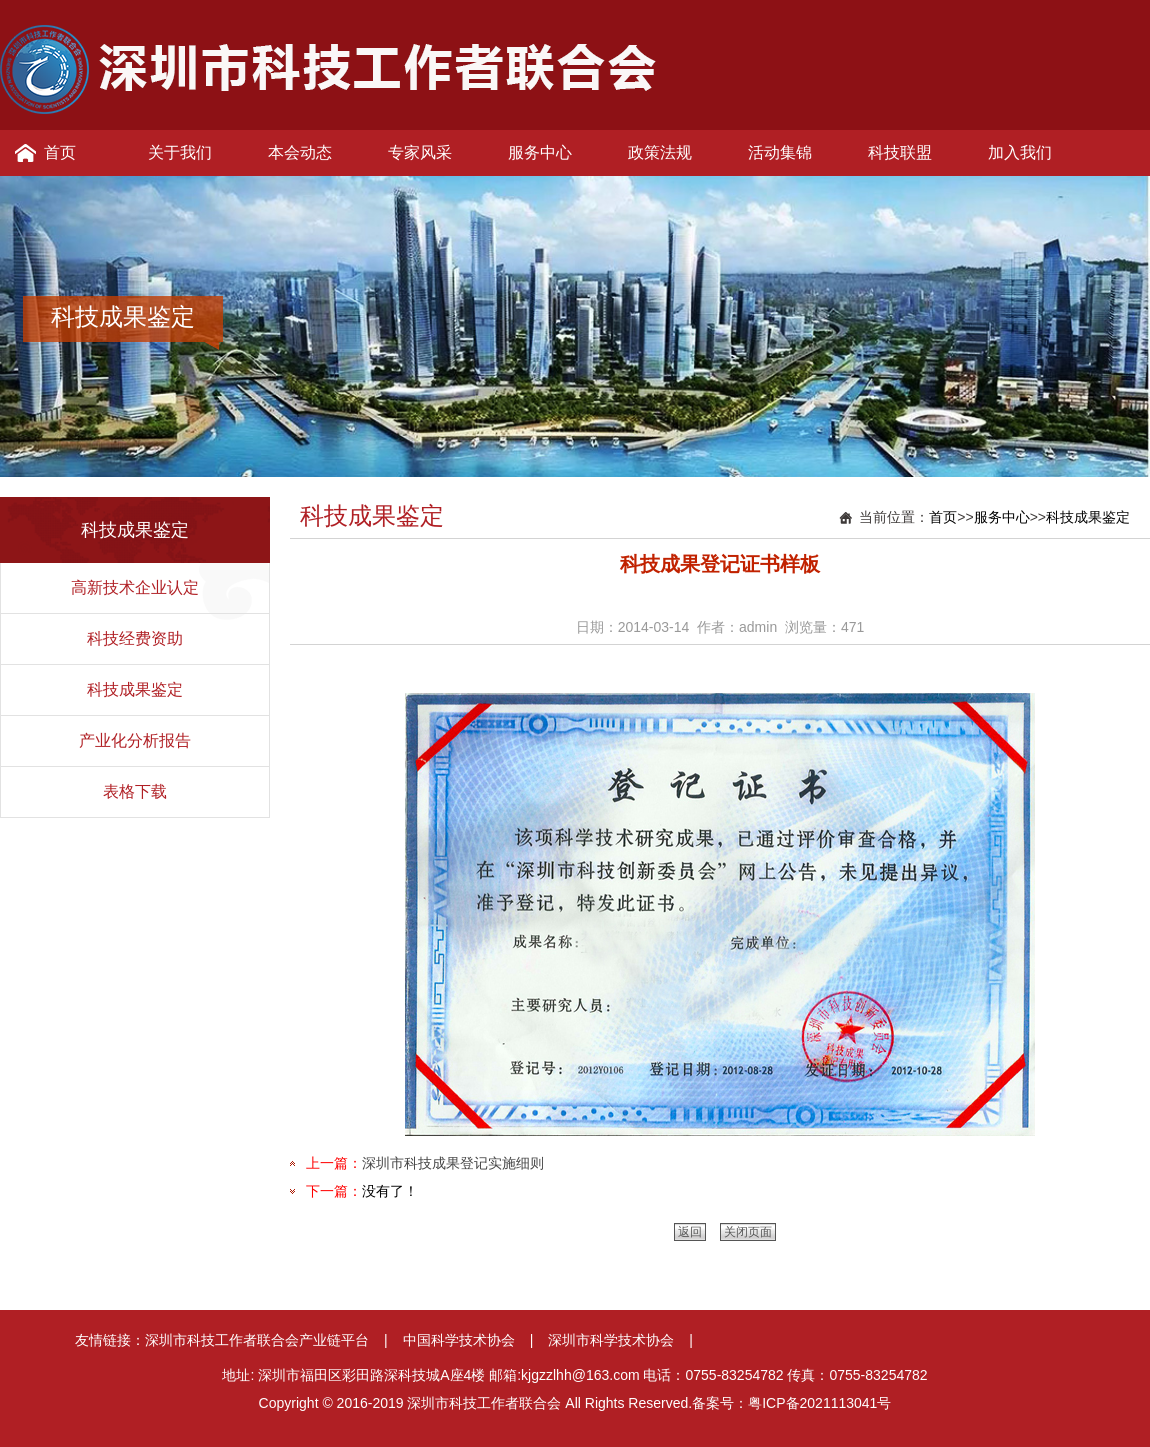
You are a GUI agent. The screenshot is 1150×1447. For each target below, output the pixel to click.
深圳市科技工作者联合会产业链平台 (257, 1340)
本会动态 (300, 152)
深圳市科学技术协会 (611, 1340)
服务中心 (540, 152)
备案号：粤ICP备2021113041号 (791, 1403)
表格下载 (135, 791)
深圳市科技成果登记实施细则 (453, 1163)
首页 (60, 152)
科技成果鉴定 (135, 689)
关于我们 (180, 152)
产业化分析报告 (135, 740)
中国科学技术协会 (459, 1340)
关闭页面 (748, 1232)
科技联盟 (900, 152)
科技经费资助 (135, 638)
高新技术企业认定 (135, 587)
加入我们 (1020, 152)
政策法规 (660, 152)
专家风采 (420, 152)
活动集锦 (780, 152)
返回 (690, 1232)
